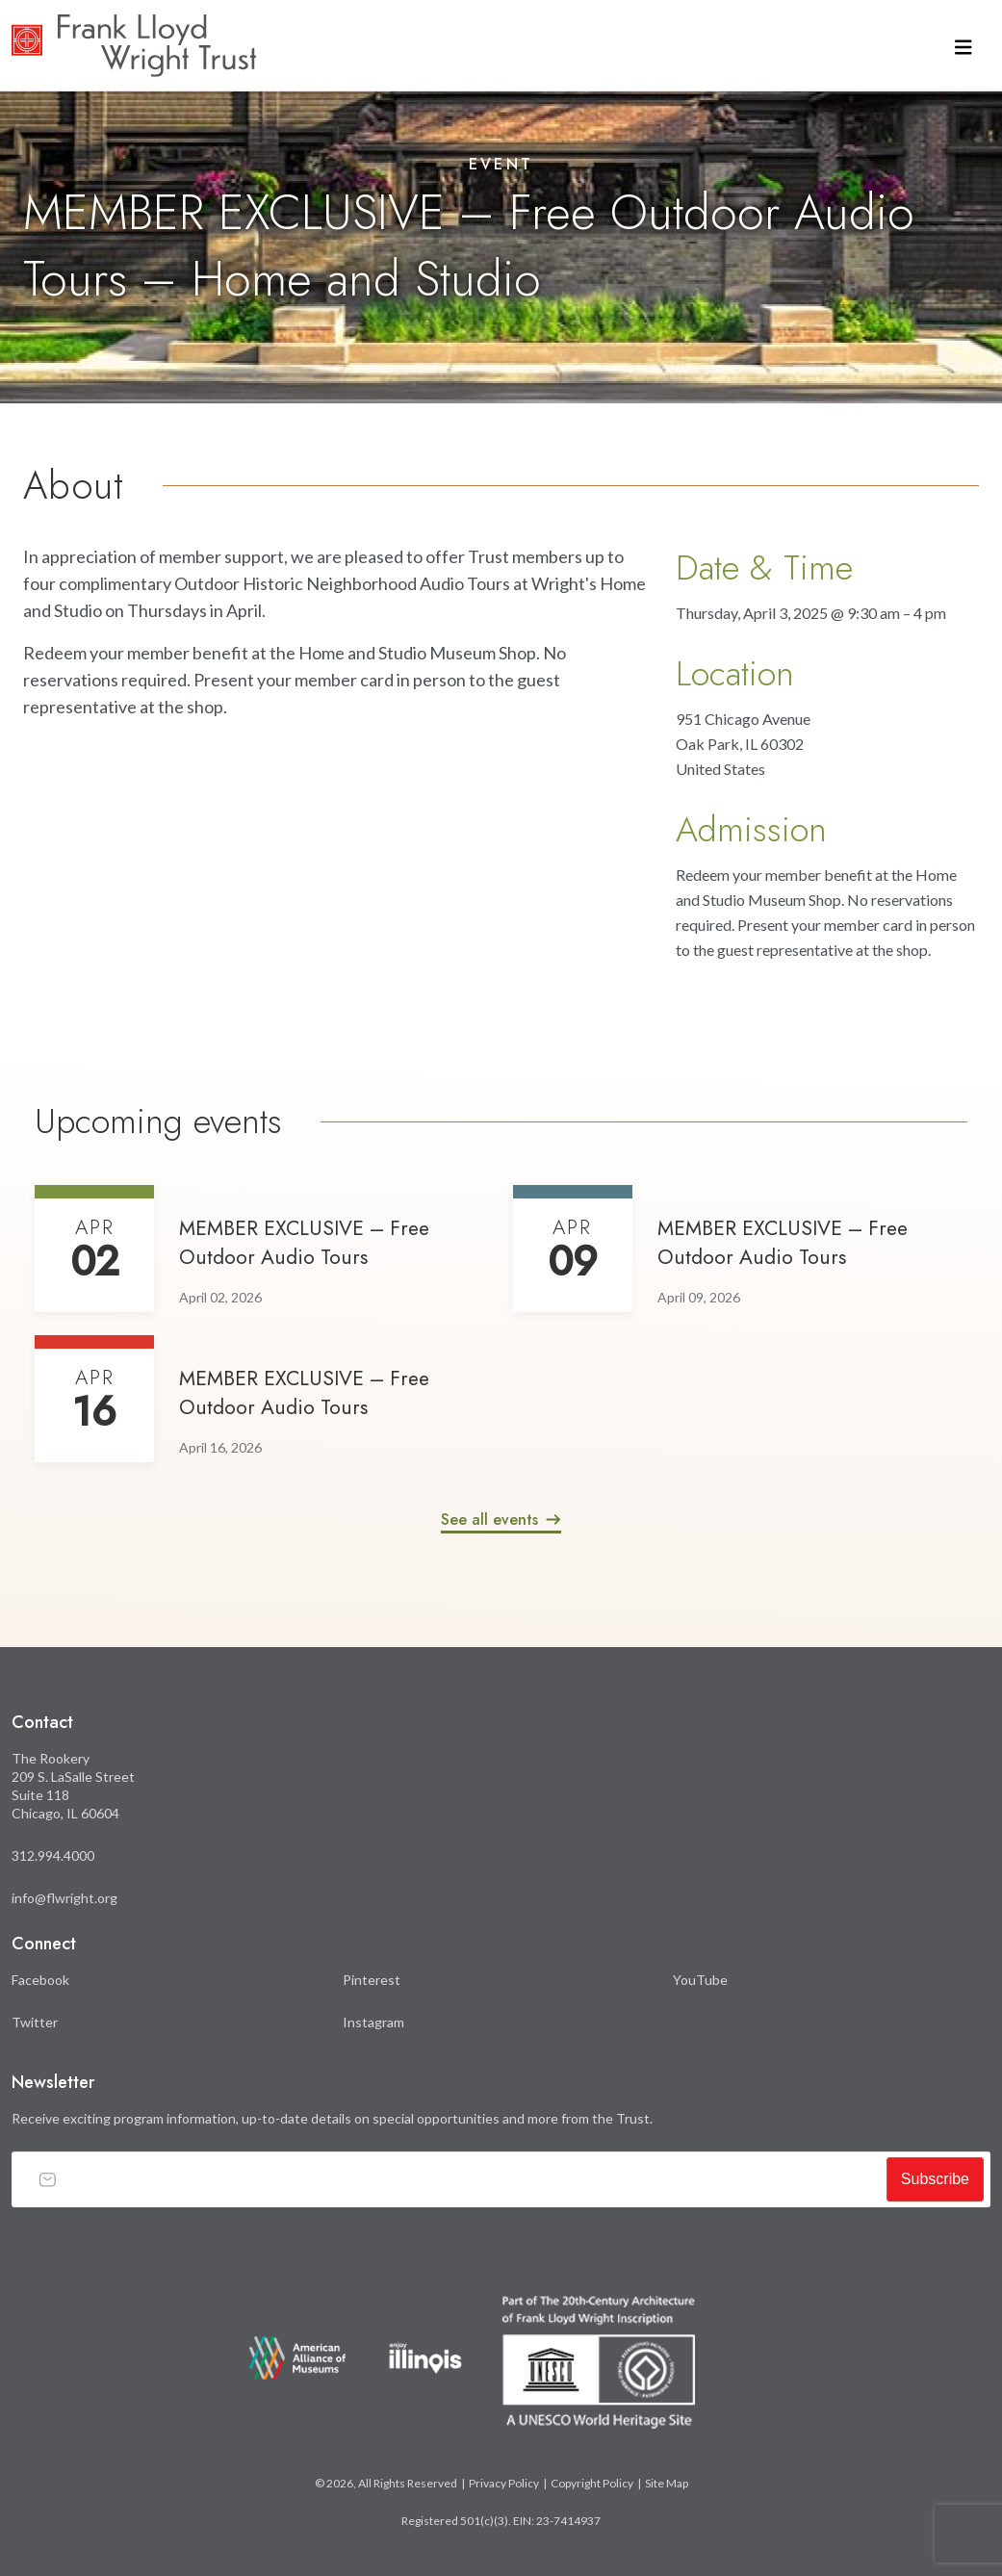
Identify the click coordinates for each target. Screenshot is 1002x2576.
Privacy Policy (504, 2483)
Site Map (666, 2483)
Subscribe (935, 2179)
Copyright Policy (592, 2483)
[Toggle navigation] (963, 45)
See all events (489, 1519)
